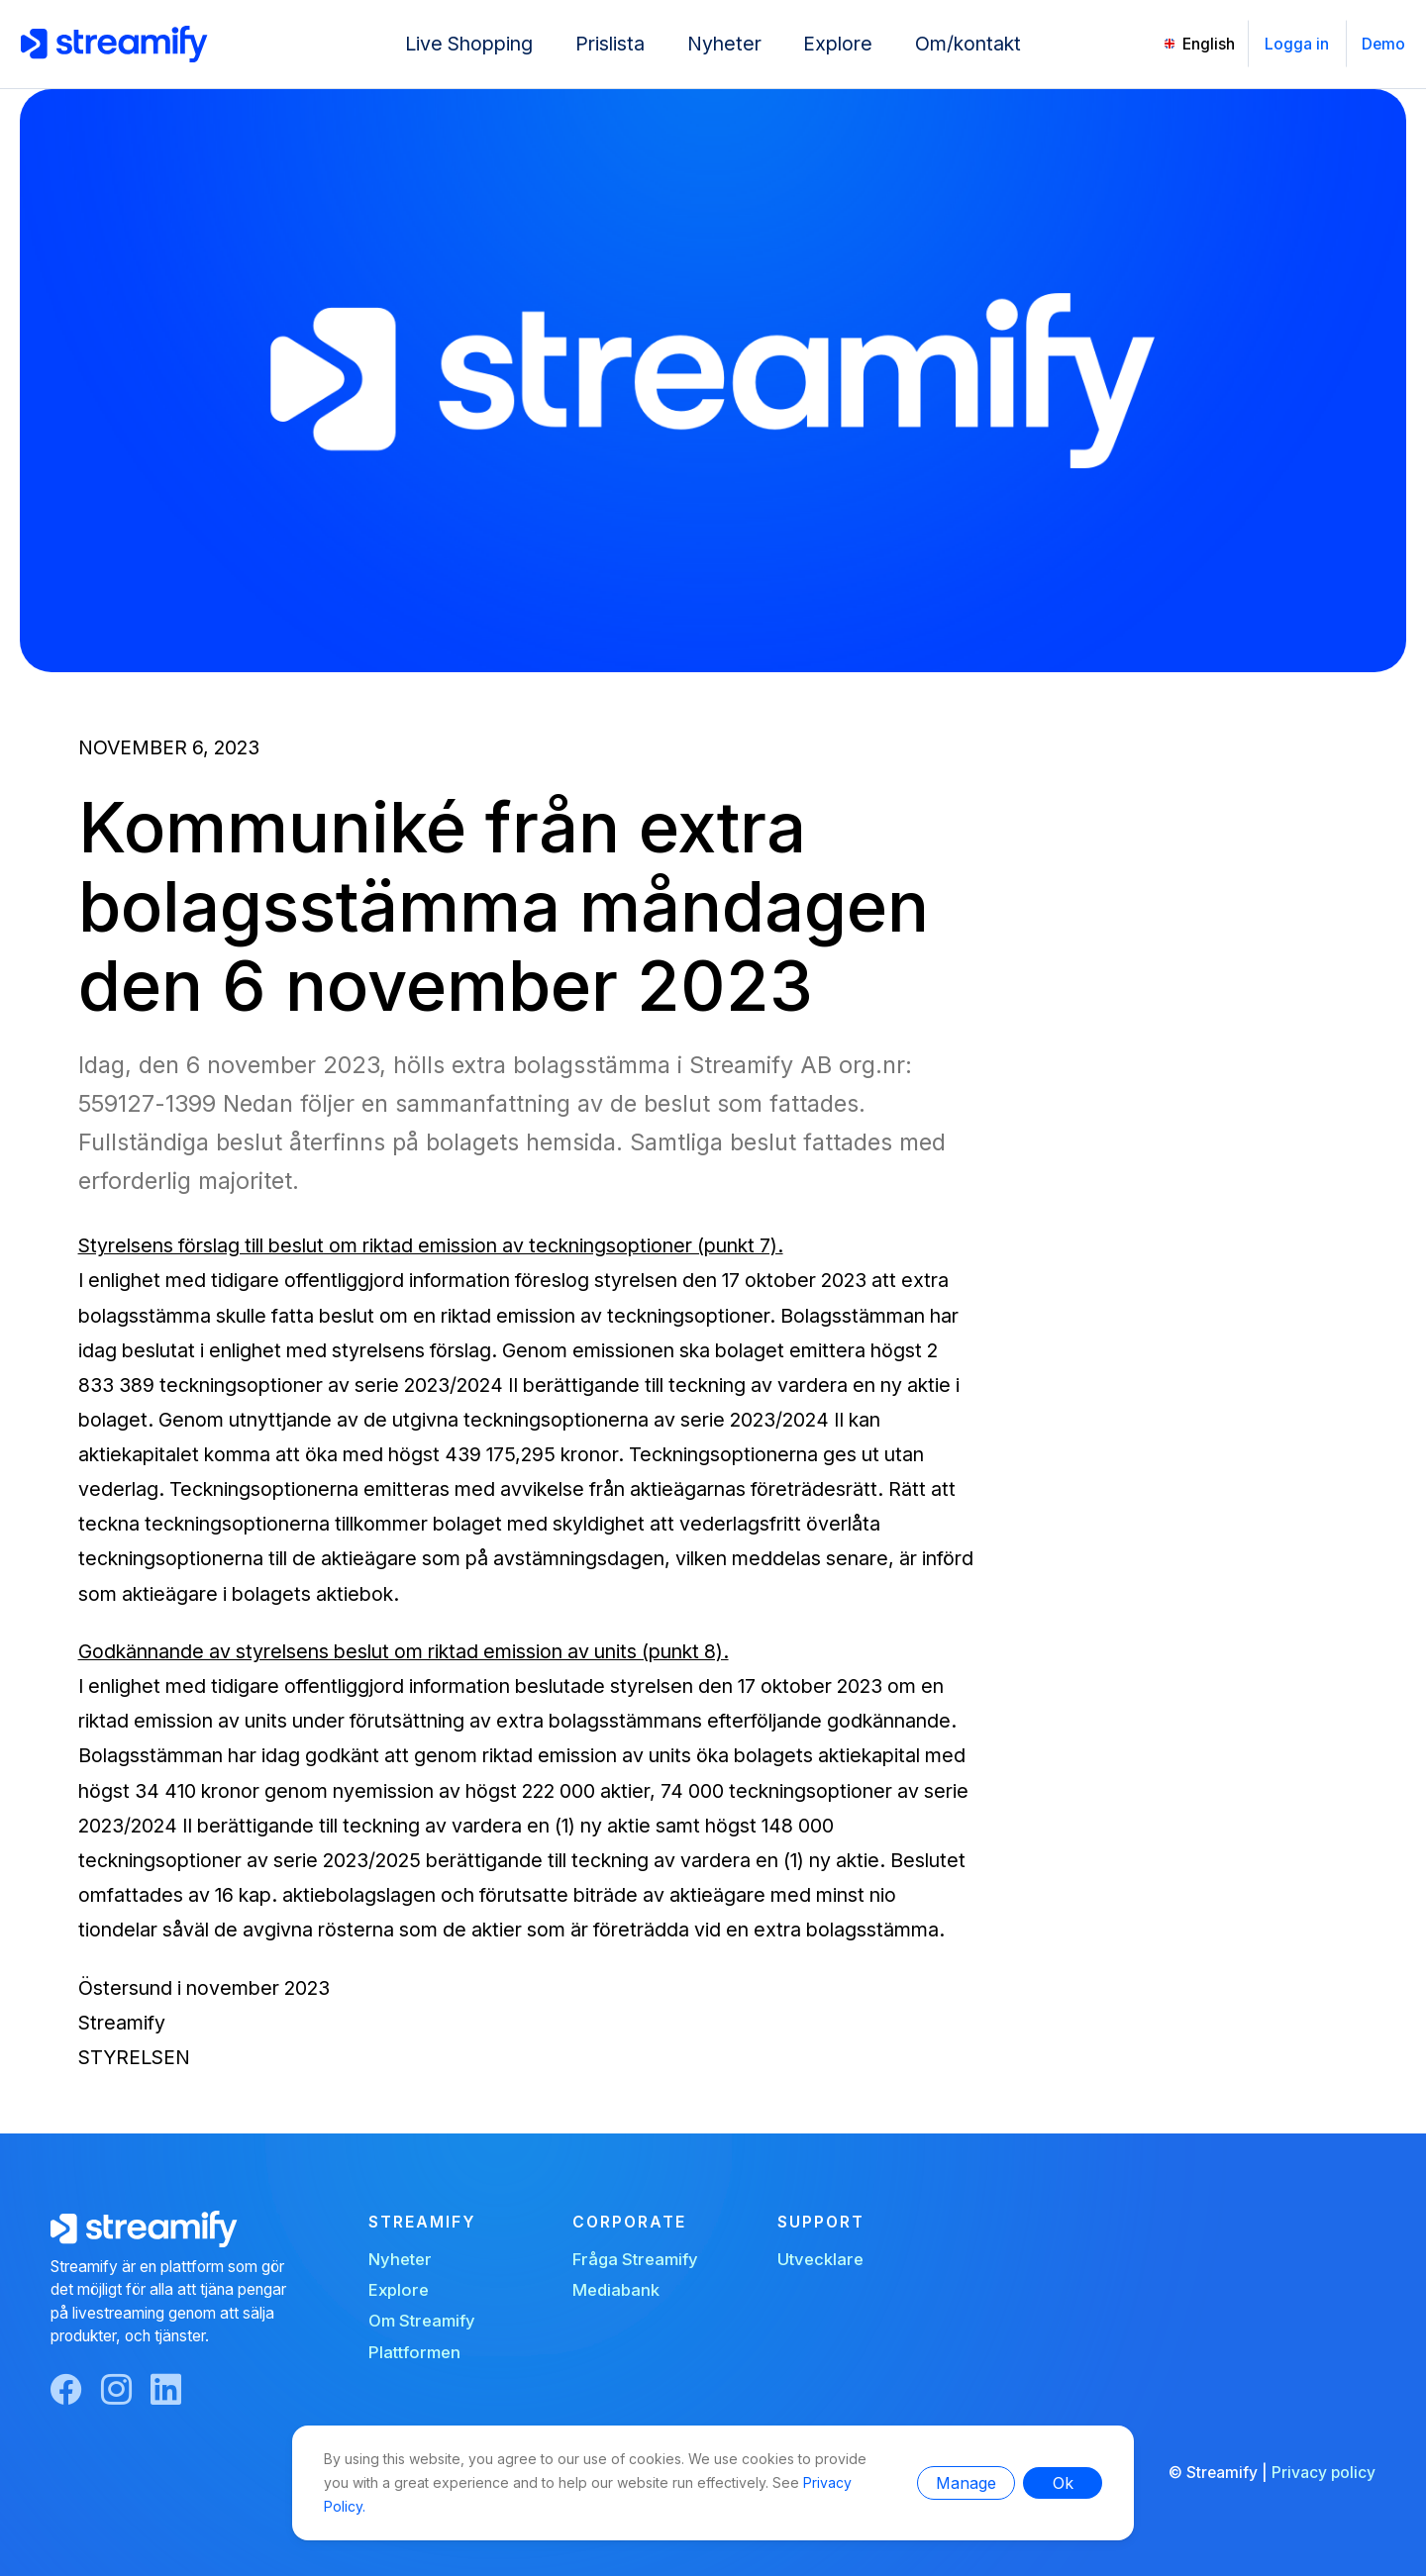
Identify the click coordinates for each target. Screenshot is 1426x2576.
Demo (1383, 44)
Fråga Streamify (635, 2259)
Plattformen (414, 2352)
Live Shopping (469, 43)
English (1208, 44)
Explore (837, 43)
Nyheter (724, 43)
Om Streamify (421, 2320)
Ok (1063, 2483)
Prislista (610, 43)
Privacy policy (1323, 2472)
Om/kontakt (968, 43)
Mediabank (616, 2290)
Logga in (1297, 44)
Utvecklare (820, 2259)
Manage (966, 2483)
